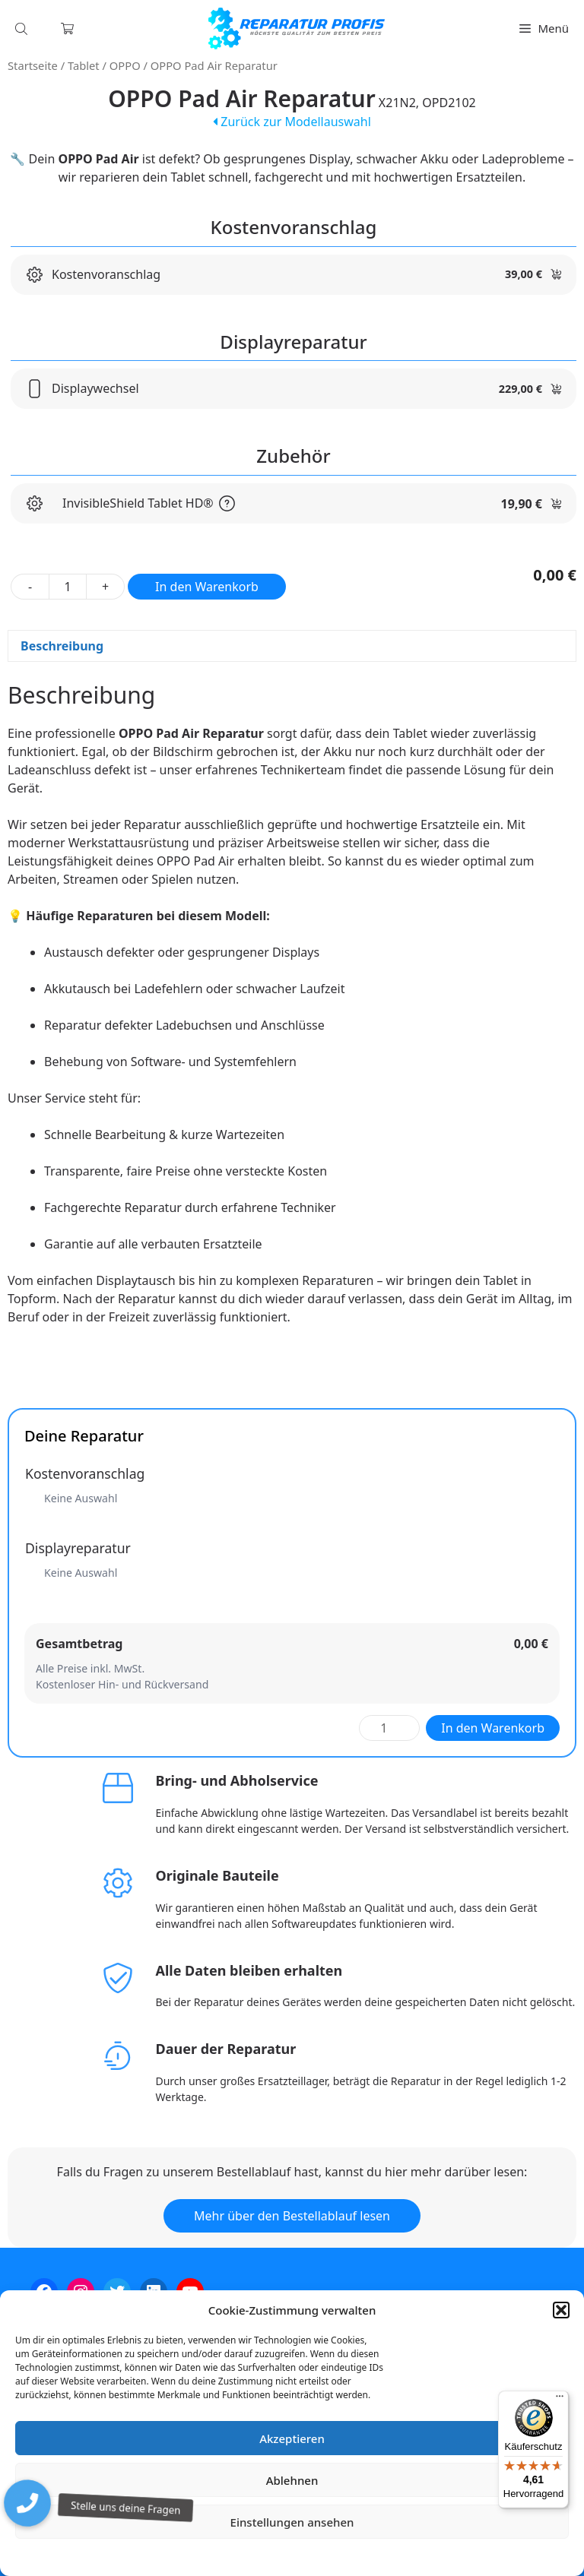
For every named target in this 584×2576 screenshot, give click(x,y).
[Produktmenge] (68, 587)
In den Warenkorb (207, 586)
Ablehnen (292, 2480)
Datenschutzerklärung (303, 2556)
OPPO (125, 65)
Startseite (33, 65)
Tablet (84, 65)
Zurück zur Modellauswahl (292, 121)
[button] (561, 2310)
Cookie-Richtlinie (212, 2556)
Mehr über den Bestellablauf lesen (292, 2215)
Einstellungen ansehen (292, 2522)
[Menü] (560, 2400)
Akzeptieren (292, 2438)
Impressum (382, 2556)
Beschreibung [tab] (62, 646)
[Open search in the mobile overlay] (22, 28)
